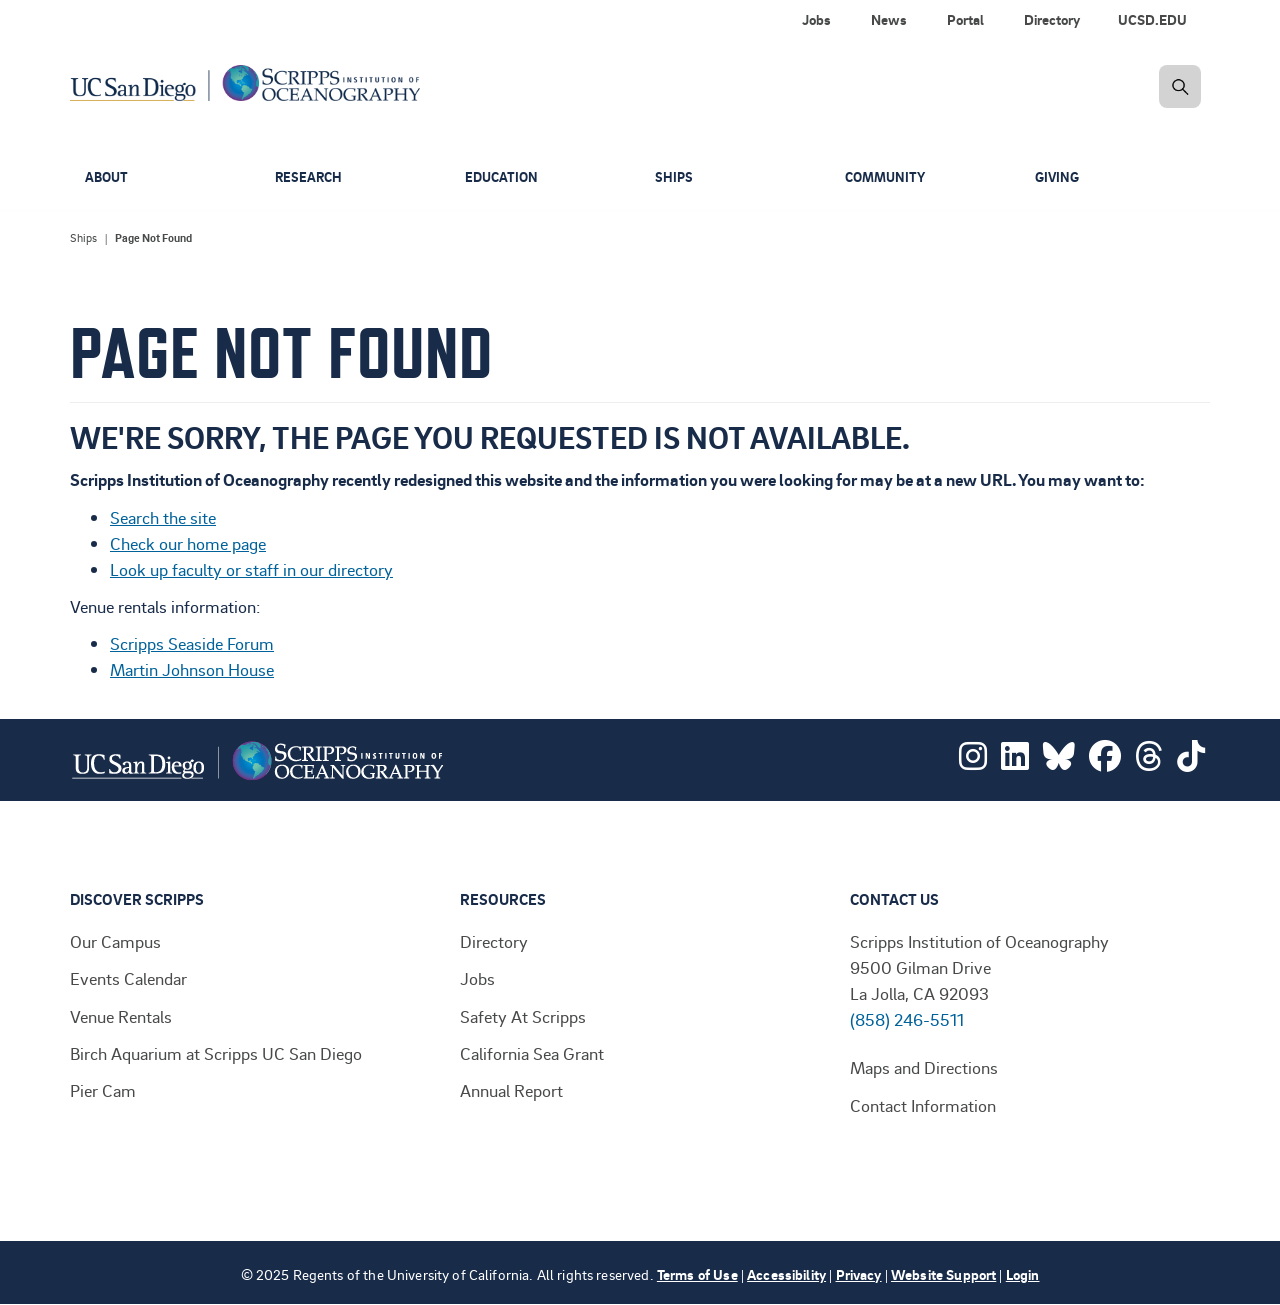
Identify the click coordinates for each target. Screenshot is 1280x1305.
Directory (494, 941)
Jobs (477, 978)
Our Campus (115, 941)
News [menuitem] (889, 19)
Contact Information (923, 1105)
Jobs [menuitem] (816, 19)
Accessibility (786, 1274)
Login (1023, 1274)
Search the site (163, 517)
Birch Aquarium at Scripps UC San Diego (216, 1053)
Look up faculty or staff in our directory (251, 569)
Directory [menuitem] (1052, 19)
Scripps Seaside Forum (192, 643)
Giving (1058, 177)
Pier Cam (103, 1090)
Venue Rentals (121, 1016)
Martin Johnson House (192, 669)
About (108, 177)
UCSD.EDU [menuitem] (1152, 19)
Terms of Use (697, 1274)
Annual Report (511, 1090)
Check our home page (188, 543)
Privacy (859, 1274)
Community (888, 177)
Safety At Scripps (523, 1016)
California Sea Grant (532, 1053)
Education (503, 177)
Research (310, 177)
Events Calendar (128, 978)
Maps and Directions (924, 1067)
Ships (674, 177)
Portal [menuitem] (965, 19)
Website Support (943, 1274)
